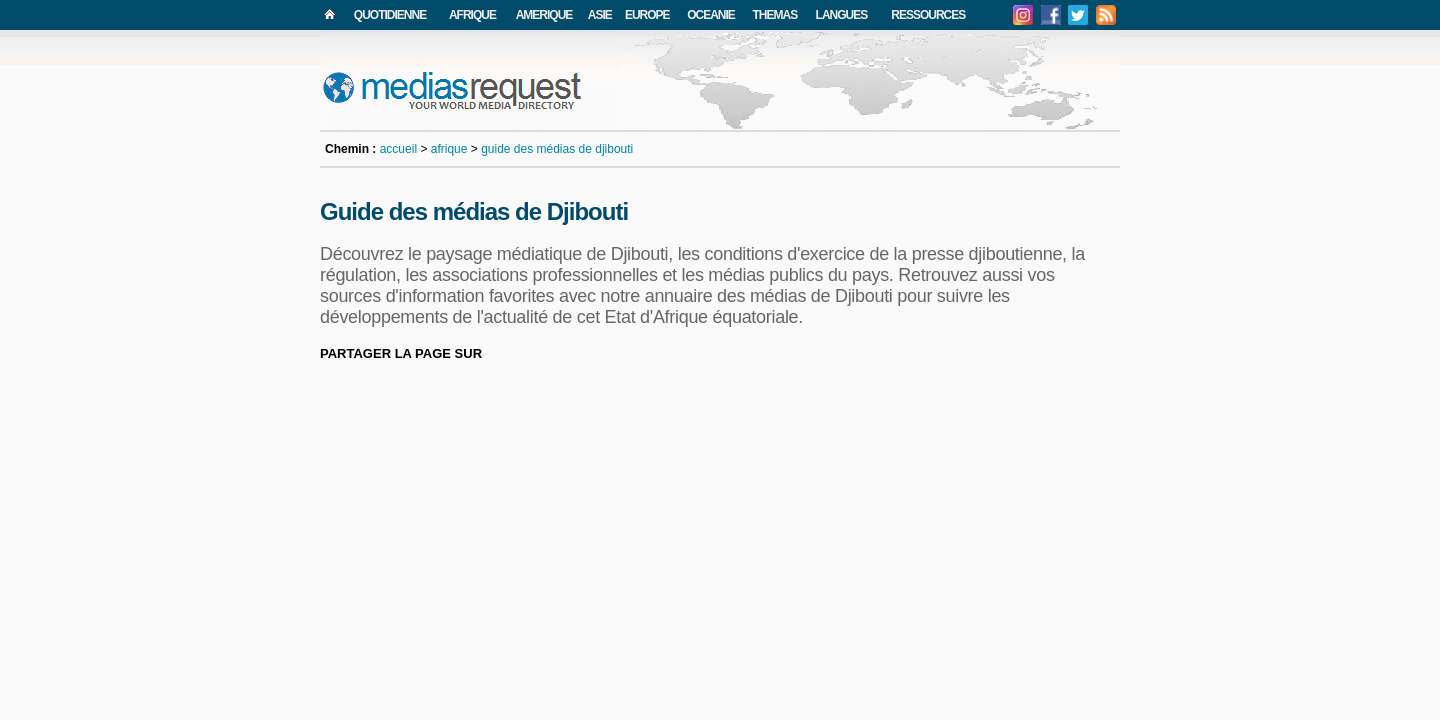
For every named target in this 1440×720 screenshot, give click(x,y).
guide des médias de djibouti (557, 149)
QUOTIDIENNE (390, 15)
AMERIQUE (544, 15)
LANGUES (842, 15)
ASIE (600, 15)
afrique (449, 149)
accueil (398, 149)
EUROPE (647, 15)
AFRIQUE (472, 15)
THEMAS (775, 15)
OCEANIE (711, 15)
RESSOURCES (928, 15)
